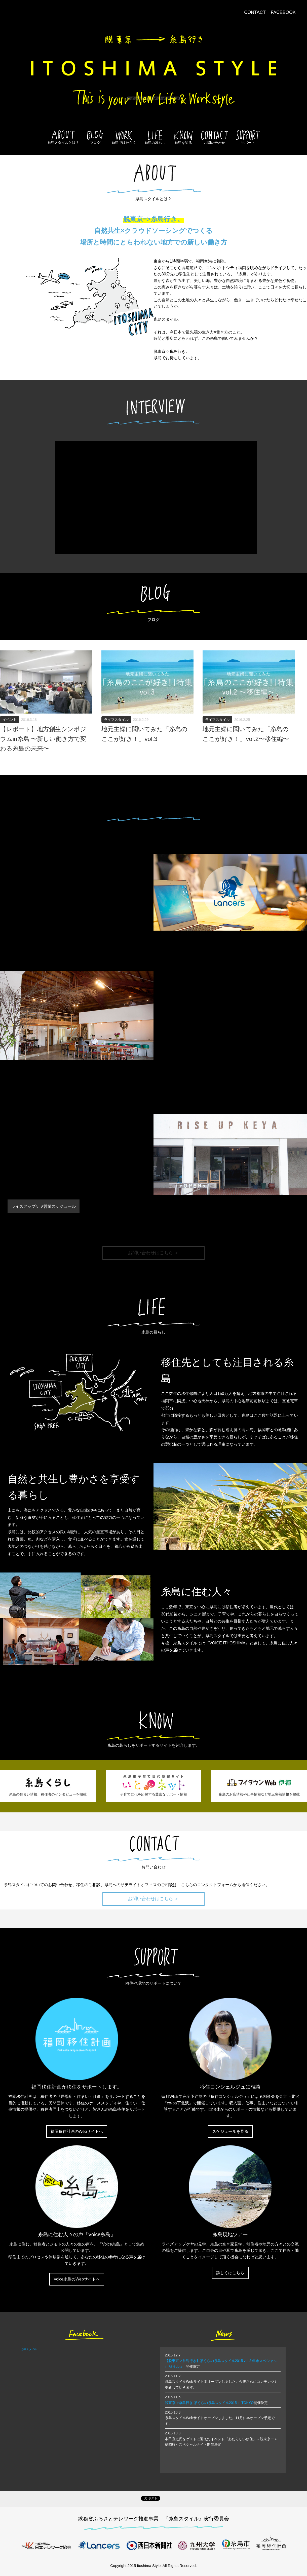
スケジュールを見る (230, 2131)
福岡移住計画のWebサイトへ (77, 2131)
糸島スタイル (28, 2349)
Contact (255, 12)
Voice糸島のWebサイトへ (77, 2279)
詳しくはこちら (230, 2273)
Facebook (283, 12)
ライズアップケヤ (56, 1142)
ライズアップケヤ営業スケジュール (43, 1206)
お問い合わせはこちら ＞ (153, 1252)
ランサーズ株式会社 (78, 917)
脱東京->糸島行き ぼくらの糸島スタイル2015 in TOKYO (209, 2403)
